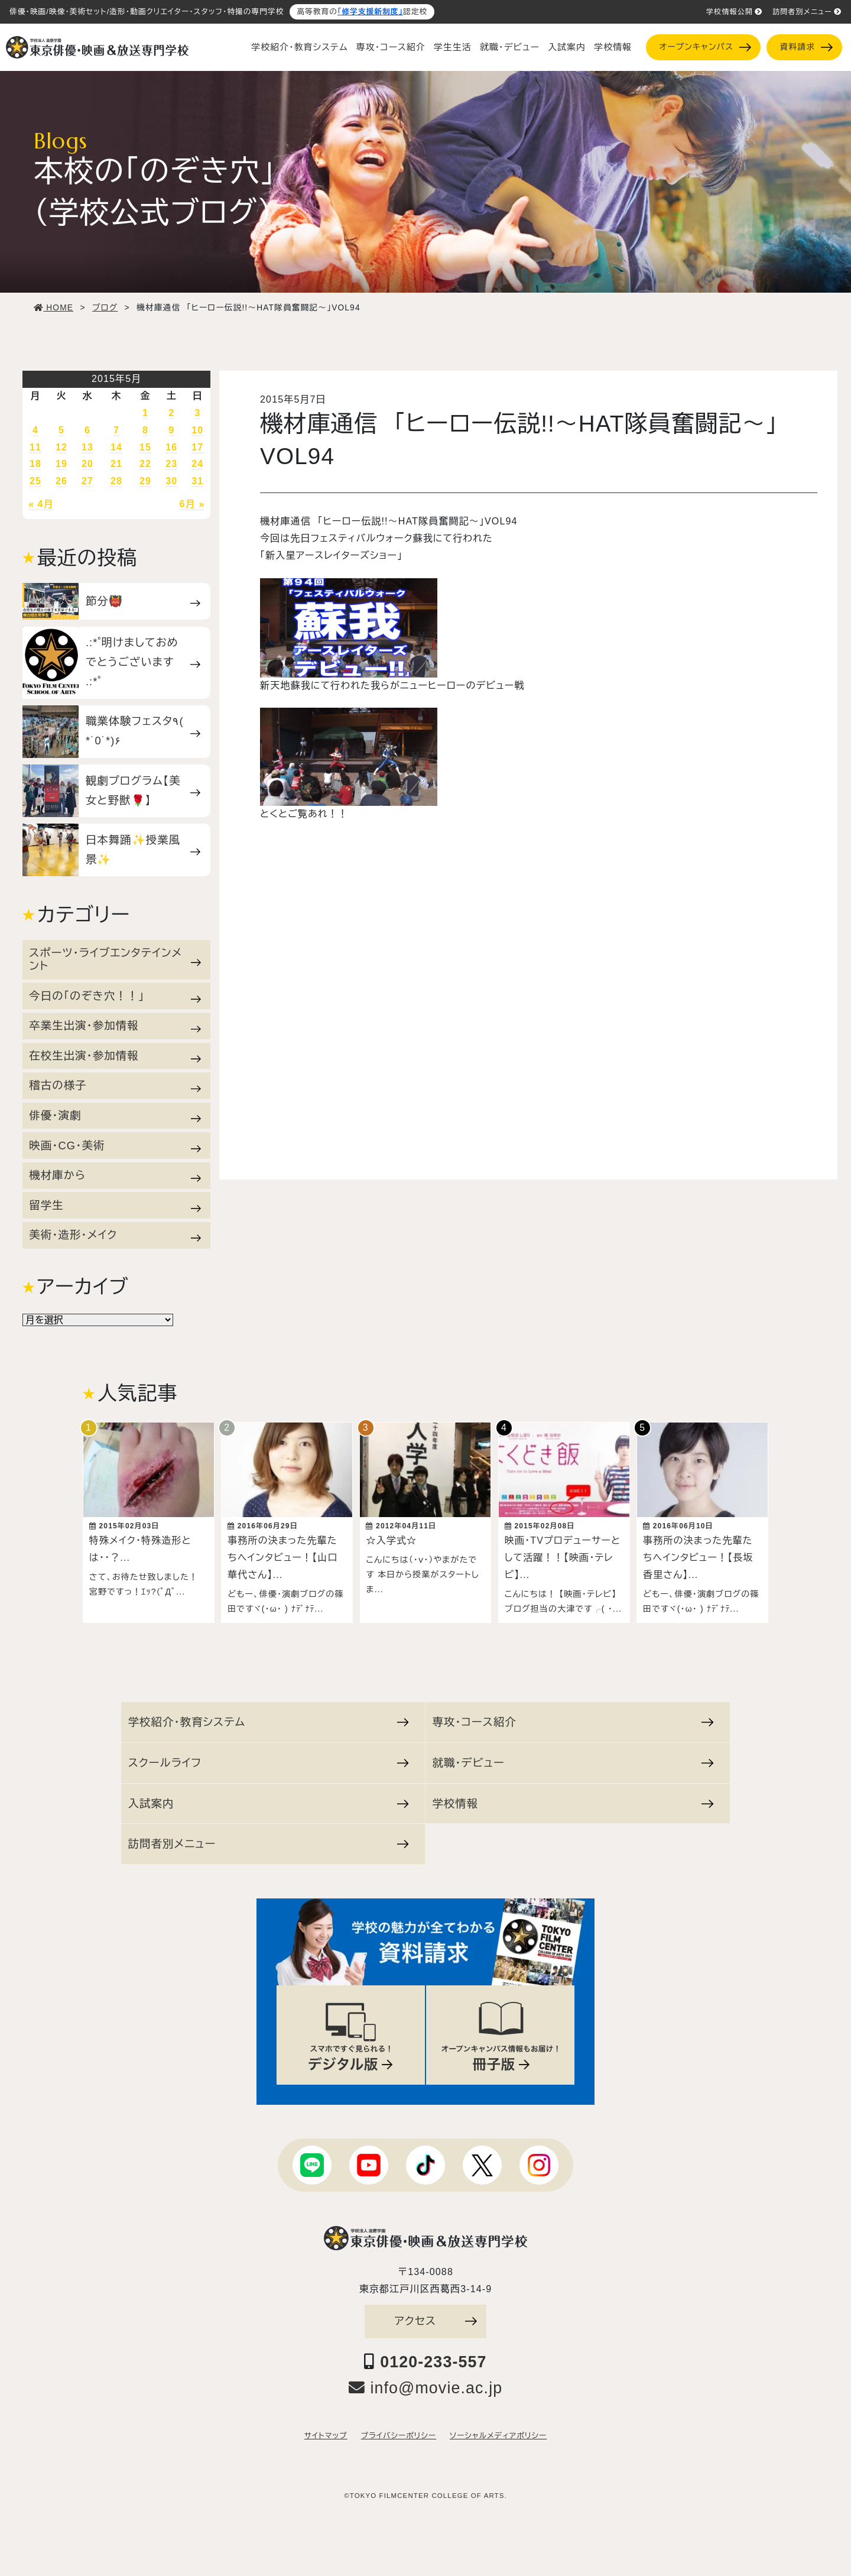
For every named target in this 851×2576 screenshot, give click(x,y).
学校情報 (613, 47)
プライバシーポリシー (398, 2435)
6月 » (192, 504)
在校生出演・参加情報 (115, 1055)
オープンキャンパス (705, 47)
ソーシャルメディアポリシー (498, 2435)
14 (116, 447)
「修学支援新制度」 (370, 12)
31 (197, 481)
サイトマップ (325, 2435)
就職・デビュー (510, 47)
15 (145, 447)
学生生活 (453, 47)
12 (61, 447)
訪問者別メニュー (807, 12)
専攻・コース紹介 (391, 47)
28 (116, 481)
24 (197, 464)
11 (35, 447)
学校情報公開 (734, 12)
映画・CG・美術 (115, 1145)
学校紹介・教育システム (299, 47)
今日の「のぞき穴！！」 (115, 996)
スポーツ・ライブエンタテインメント (115, 959)
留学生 (115, 1205)
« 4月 (41, 504)
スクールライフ (268, 1762)
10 (197, 430)
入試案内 (567, 47)
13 (87, 447)
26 (61, 481)
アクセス (435, 2320)
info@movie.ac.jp (426, 2387)
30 (171, 481)
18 (35, 464)
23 (171, 464)
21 (116, 464)
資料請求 (806, 47)
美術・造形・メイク (115, 1235)
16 (171, 447)
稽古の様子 (115, 1085)
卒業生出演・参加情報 (115, 1025)
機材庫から (115, 1175)
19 (61, 464)
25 (35, 481)
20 (87, 464)
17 (197, 447)
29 (145, 481)
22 (145, 464)
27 (87, 481)
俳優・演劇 (115, 1115)
